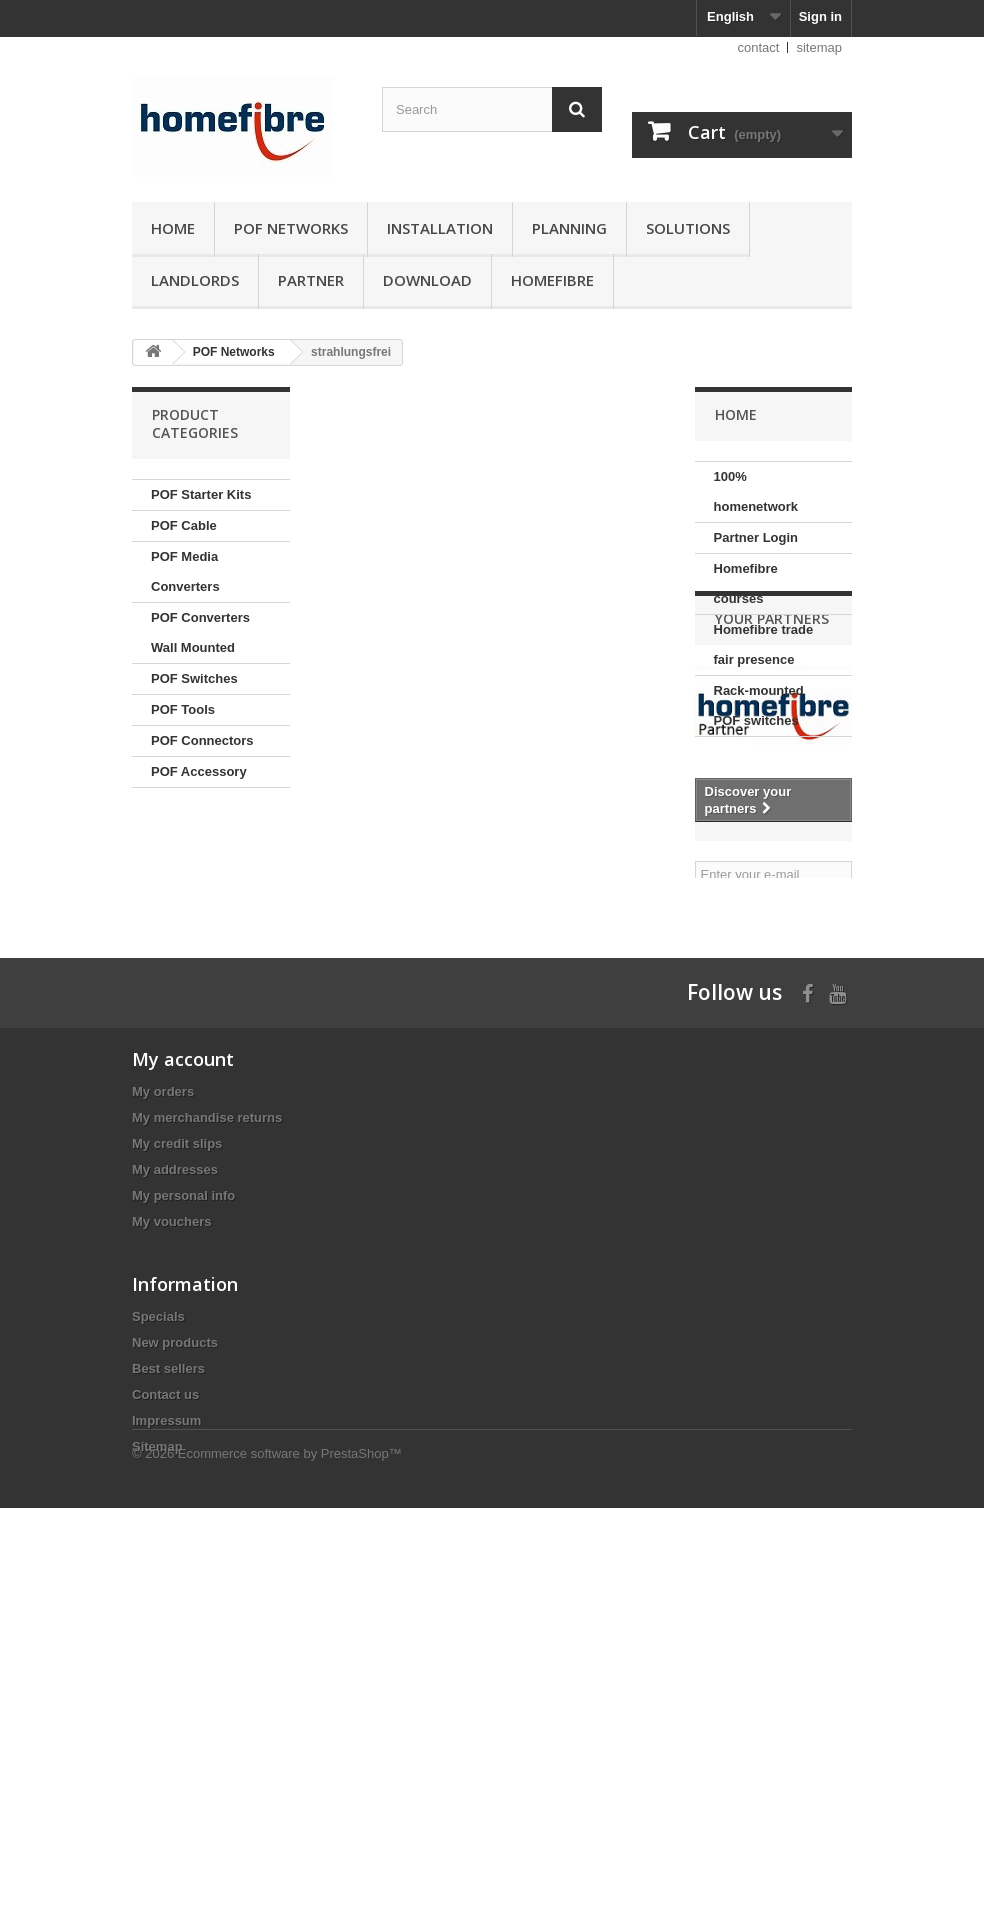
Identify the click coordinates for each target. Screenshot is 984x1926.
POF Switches (194, 678)
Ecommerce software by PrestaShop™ (290, 1871)
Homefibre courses (746, 583)
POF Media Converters (185, 571)
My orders (163, 1379)
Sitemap (157, 1799)
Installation (440, 228)
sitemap (819, 47)
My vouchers (171, 1509)
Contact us (165, 1747)
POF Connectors (202, 740)
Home (173, 228)
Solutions (688, 228)
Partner (311, 280)
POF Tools (183, 709)
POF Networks (291, 228)
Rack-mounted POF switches (759, 705)
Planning (569, 228)
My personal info (183, 1483)
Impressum (166, 1773)
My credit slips (177, 1431)
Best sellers (168, 1721)
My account (183, 1347)
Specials (158, 1669)
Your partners (772, 794)
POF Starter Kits (201, 494)
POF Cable (184, 525)
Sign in (820, 16)
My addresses (175, 1457)
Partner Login (756, 537)
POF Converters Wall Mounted (200, 632)
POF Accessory (199, 771)
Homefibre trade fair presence (764, 644)
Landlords (195, 280)
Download (427, 280)
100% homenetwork (756, 491)
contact (759, 47)
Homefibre (552, 280)
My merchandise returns (207, 1405)
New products (175, 1695)
